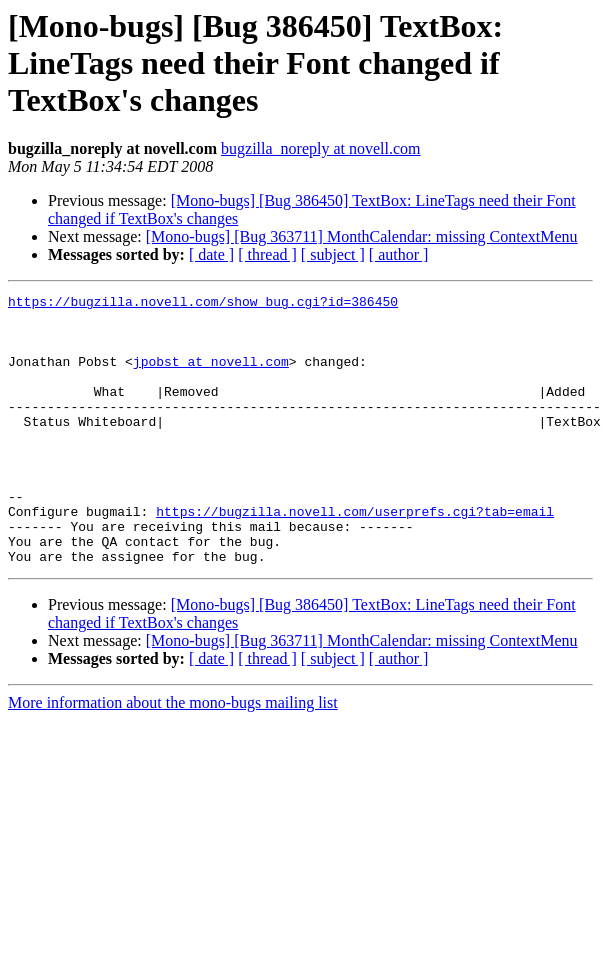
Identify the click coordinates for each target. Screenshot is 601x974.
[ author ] (399, 254)
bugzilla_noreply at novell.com (321, 148)
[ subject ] (333, 254)
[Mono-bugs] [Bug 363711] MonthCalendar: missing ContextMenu (362, 236)
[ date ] (211, 254)
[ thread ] (267, 254)
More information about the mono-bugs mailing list (173, 756)
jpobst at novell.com (211, 376)
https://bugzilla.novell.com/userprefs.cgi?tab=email (355, 556)
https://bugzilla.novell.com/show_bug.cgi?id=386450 (203, 304)
